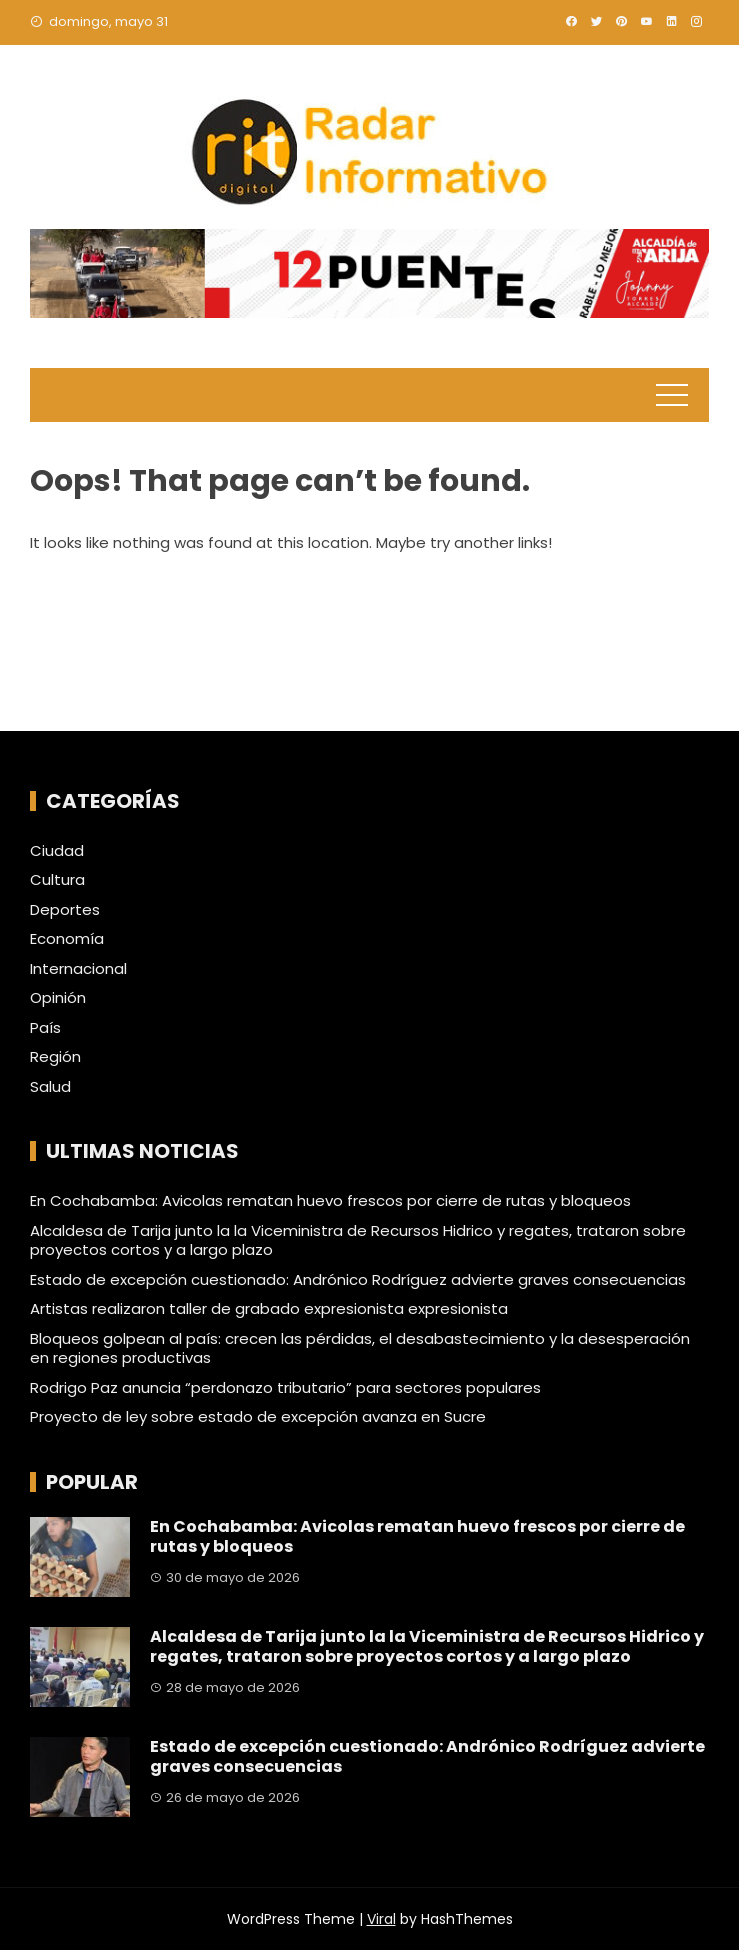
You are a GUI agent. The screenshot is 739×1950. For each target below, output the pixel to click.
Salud (50, 1087)
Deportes (65, 910)
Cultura (57, 880)
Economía (67, 939)
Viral (381, 1919)
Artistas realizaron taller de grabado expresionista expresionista (269, 1308)
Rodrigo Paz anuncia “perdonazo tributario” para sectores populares (285, 1387)
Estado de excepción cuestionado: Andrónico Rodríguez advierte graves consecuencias (358, 1279)
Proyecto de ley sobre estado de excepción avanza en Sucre (258, 1416)
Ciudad (57, 851)
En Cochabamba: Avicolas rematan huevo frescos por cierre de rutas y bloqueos (330, 1200)
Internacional (78, 969)
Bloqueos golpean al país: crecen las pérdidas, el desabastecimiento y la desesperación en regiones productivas (360, 1348)
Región (55, 1057)
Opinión (58, 998)
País (45, 1028)
